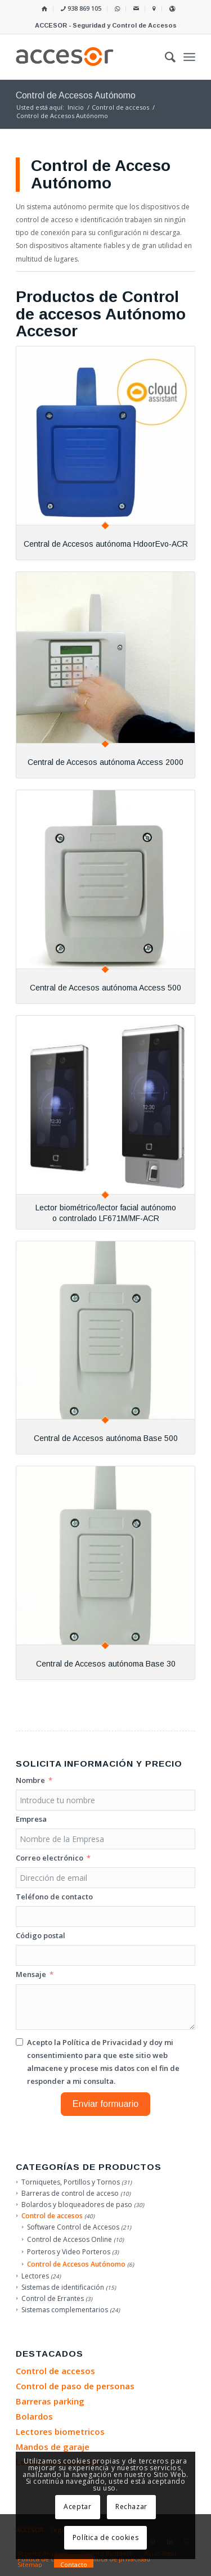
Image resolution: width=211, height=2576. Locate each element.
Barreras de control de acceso (70, 2193)
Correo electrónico (49, 1858)
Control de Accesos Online (69, 2239)
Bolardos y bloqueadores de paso (76, 2204)
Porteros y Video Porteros (68, 2252)
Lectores (35, 2276)
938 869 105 (81, 8)
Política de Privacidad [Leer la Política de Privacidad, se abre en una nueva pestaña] (102, 2042)
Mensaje (31, 1974)
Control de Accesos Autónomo (76, 2264)
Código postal (40, 1935)
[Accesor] (87, 56)
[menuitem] (44, 9)
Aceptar (77, 2506)
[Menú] (189, 56)
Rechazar (131, 2506)
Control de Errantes (52, 2298)
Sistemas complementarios (64, 2309)
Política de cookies (105, 2537)
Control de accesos (52, 2216)
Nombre (30, 1780)
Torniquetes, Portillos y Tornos (70, 2182)
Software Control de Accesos (73, 2227)
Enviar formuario (105, 2104)
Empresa (31, 1819)
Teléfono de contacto (54, 1897)
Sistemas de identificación (62, 2287)
